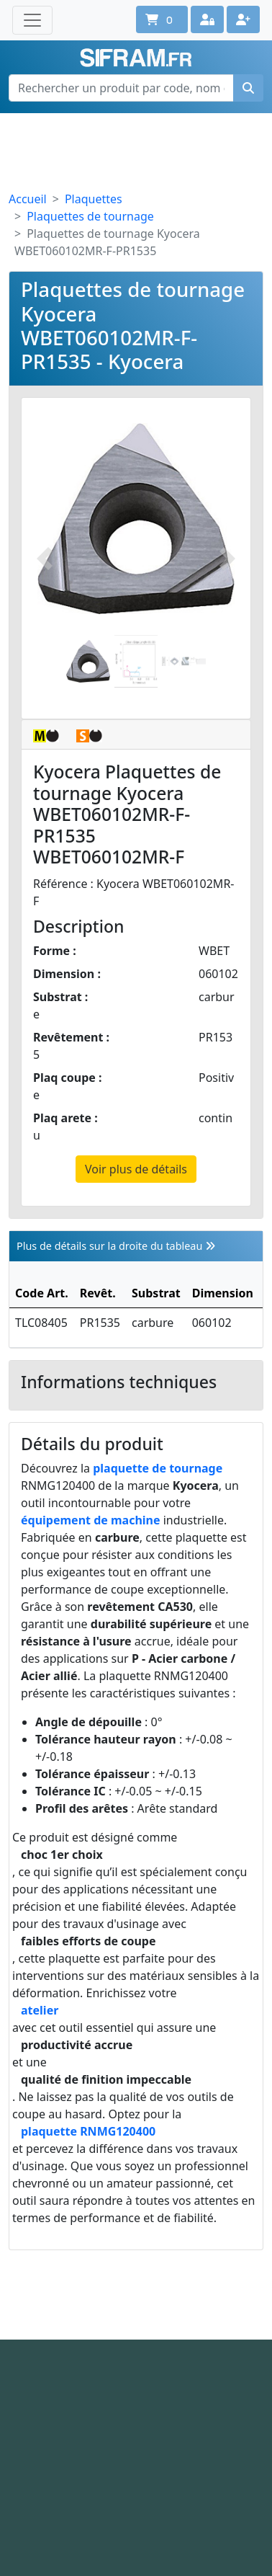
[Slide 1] (88, 661)
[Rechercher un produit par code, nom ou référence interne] (121, 88)
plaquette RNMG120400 (88, 2131)
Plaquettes (93, 199)
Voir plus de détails (136, 1169)
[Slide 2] (136, 661)
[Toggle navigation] (32, 20)
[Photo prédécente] (44, 558)
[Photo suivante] (227, 558)
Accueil (28, 199)
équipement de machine (90, 1520)
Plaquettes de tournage (90, 216)
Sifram (136, 58)
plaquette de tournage (157, 1468)
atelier (39, 2010)
